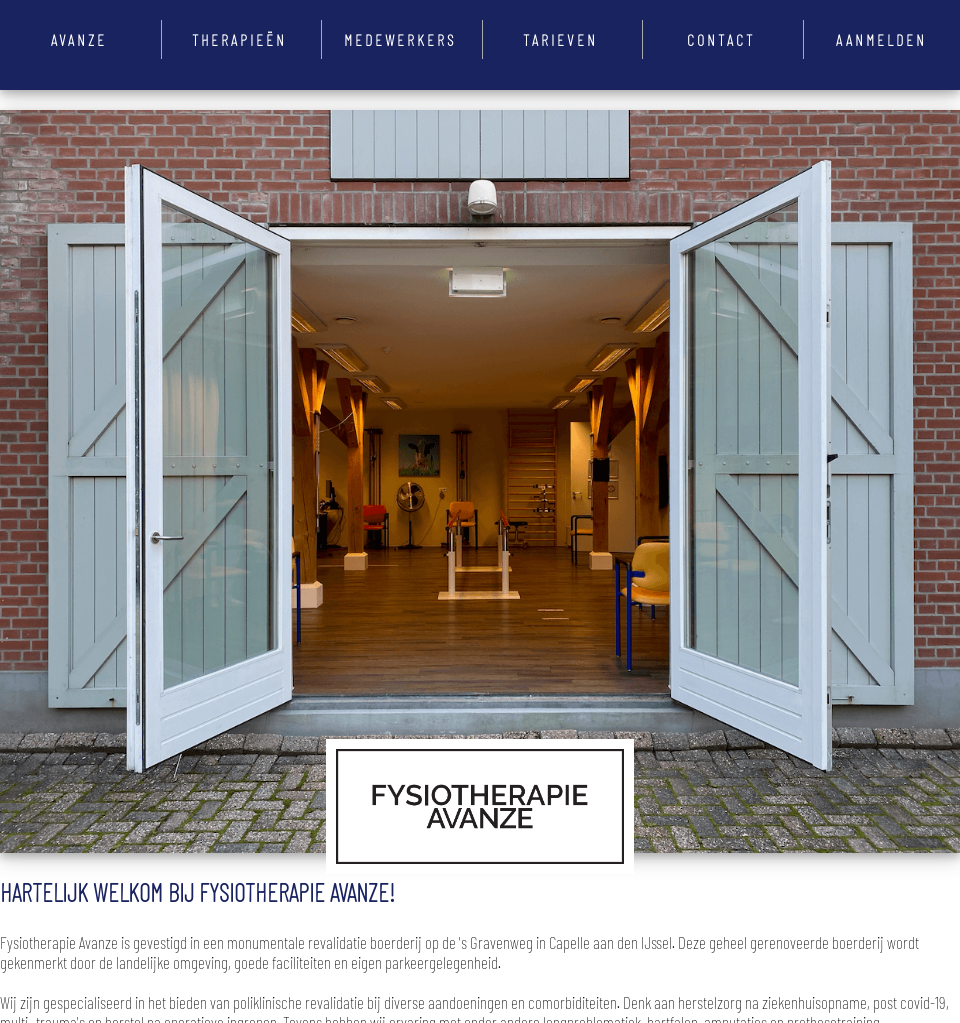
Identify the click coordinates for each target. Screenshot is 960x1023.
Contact (721, 39)
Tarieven (560, 39)
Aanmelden (881, 39)
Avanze (79, 39)
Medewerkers (400, 39)
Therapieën (239, 39)
